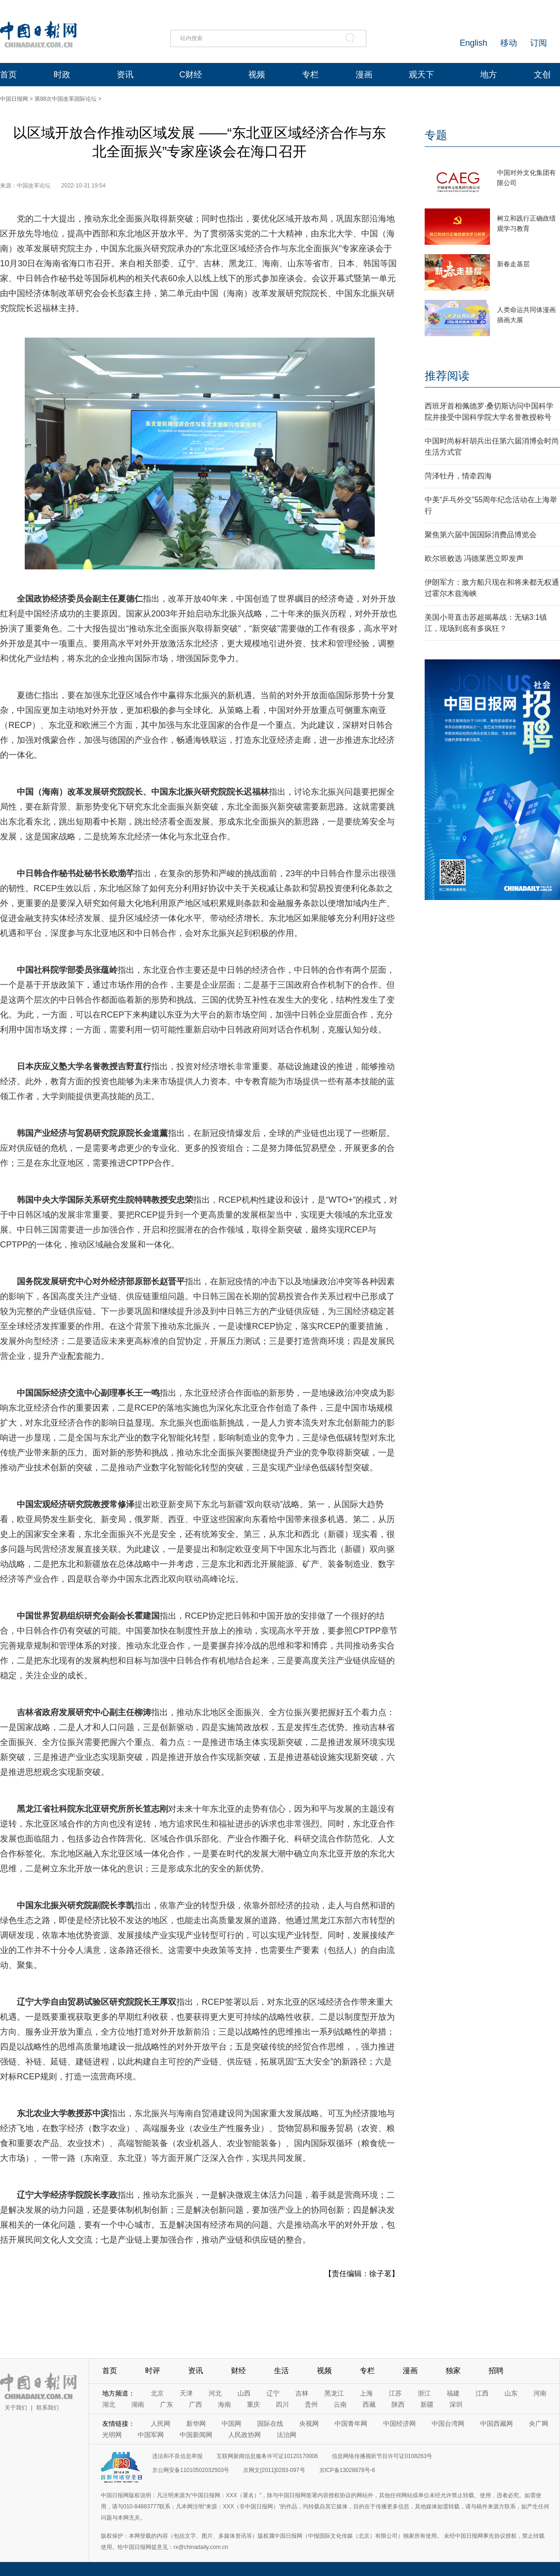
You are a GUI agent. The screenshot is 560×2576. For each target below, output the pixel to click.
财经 (238, 2371)
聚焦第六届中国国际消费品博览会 (481, 535)
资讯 (125, 74)
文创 (542, 74)
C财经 (190, 74)
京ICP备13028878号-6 (347, 2470)
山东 (511, 2393)
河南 (539, 2393)
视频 (256, 74)
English (473, 43)
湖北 (108, 2404)
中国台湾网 (448, 2423)
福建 (453, 2393)
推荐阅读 (447, 375)
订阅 (538, 43)
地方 (488, 74)
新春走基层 (513, 264)
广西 (195, 2404)
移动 (508, 43)
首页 (8, 74)
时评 (152, 2371)
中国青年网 (351, 2423)
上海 (366, 2393)
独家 (453, 2371)
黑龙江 (334, 2393)
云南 (340, 2404)
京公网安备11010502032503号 (190, 2470)
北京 (157, 2393)
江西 (482, 2393)
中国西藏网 (496, 2423)
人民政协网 (244, 2434)
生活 (281, 2371)
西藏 (369, 2404)
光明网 (112, 2434)
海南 (224, 2404)
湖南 (137, 2404)
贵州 (311, 2404)
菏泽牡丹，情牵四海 (458, 476)
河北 (215, 2393)
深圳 (455, 2404)
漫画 (364, 74)
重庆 (253, 2404)
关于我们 (16, 2407)
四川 (282, 2404)
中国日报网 (14, 99)
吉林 (301, 2393)
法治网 (286, 2434)
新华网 (196, 2423)
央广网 (538, 2423)
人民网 (160, 2423)
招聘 (496, 2371)
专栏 (310, 74)
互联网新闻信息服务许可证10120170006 (267, 2456)
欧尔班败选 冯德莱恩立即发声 (474, 558)
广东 (166, 2404)
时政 (62, 74)
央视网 (309, 2423)
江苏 (395, 2393)
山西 (244, 2393)
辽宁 (273, 2393)
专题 (436, 135)
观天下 (421, 74)
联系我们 (47, 2407)
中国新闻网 (196, 2434)
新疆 (427, 2404)
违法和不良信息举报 (177, 2456)
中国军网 (151, 2434)
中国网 (231, 2423)
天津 (186, 2393)
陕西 (398, 2404)
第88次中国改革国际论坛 (66, 99)
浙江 (424, 2393)
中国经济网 (399, 2423)
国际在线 (270, 2423)
